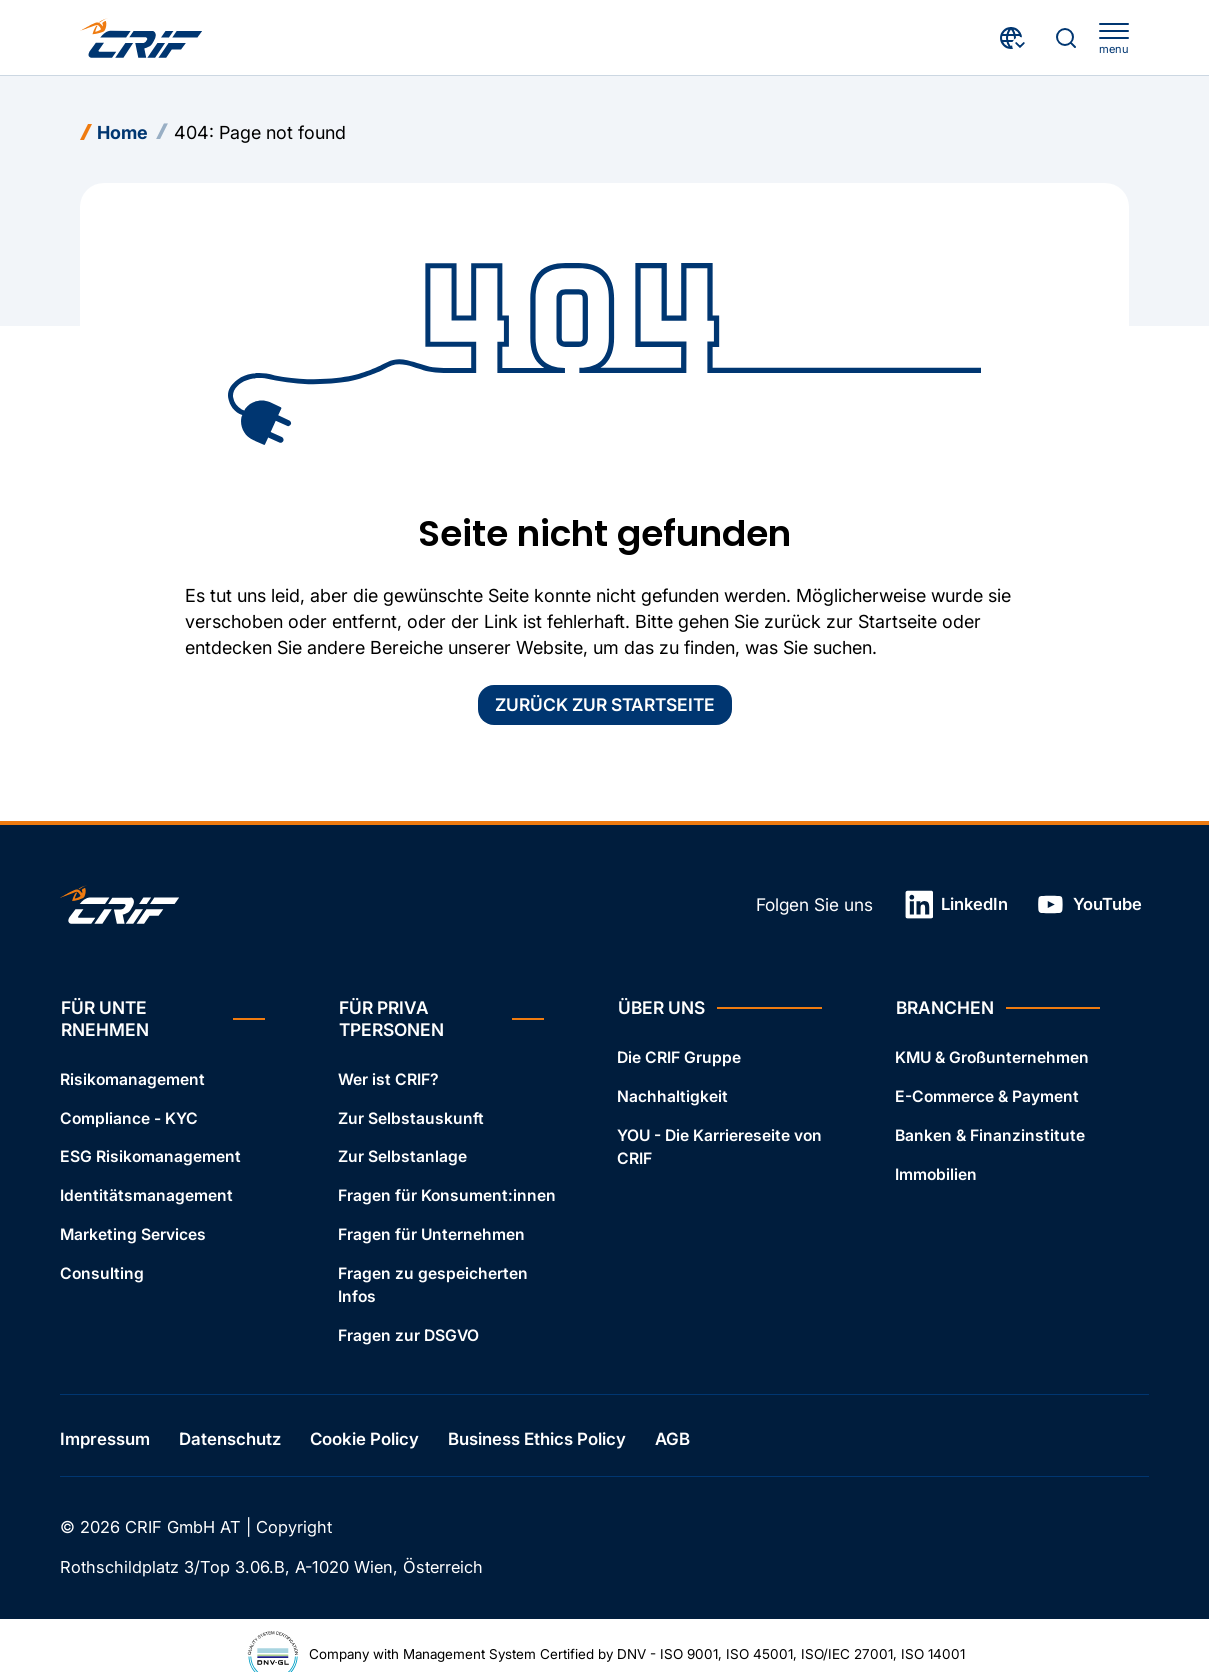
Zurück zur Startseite (605, 704)
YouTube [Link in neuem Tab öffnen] (1089, 904)
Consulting (102, 1273)
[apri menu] (1114, 39)
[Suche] (1066, 38)
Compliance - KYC (129, 1117)
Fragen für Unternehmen (431, 1234)
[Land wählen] (1013, 38)
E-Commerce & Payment (987, 1095)
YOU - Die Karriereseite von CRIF (719, 1146)
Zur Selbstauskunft (411, 1117)
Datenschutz (230, 1439)
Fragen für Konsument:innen (447, 1195)
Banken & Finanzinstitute (990, 1134)
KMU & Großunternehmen (992, 1057)
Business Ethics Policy (537, 1439)
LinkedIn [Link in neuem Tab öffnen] (957, 904)
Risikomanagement (132, 1078)
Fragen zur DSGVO (408, 1334)
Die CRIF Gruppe (679, 1057)
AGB (672, 1439)
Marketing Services (133, 1234)
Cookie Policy (364, 1439)
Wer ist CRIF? (388, 1078)
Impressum (105, 1439)
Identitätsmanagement (146, 1195)
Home (122, 132)
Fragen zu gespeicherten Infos (433, 1285)
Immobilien (936, 1173)
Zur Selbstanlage (402, 1156)
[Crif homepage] (141, 38)
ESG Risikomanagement (150, 1156)
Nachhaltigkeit (672, 1095)
